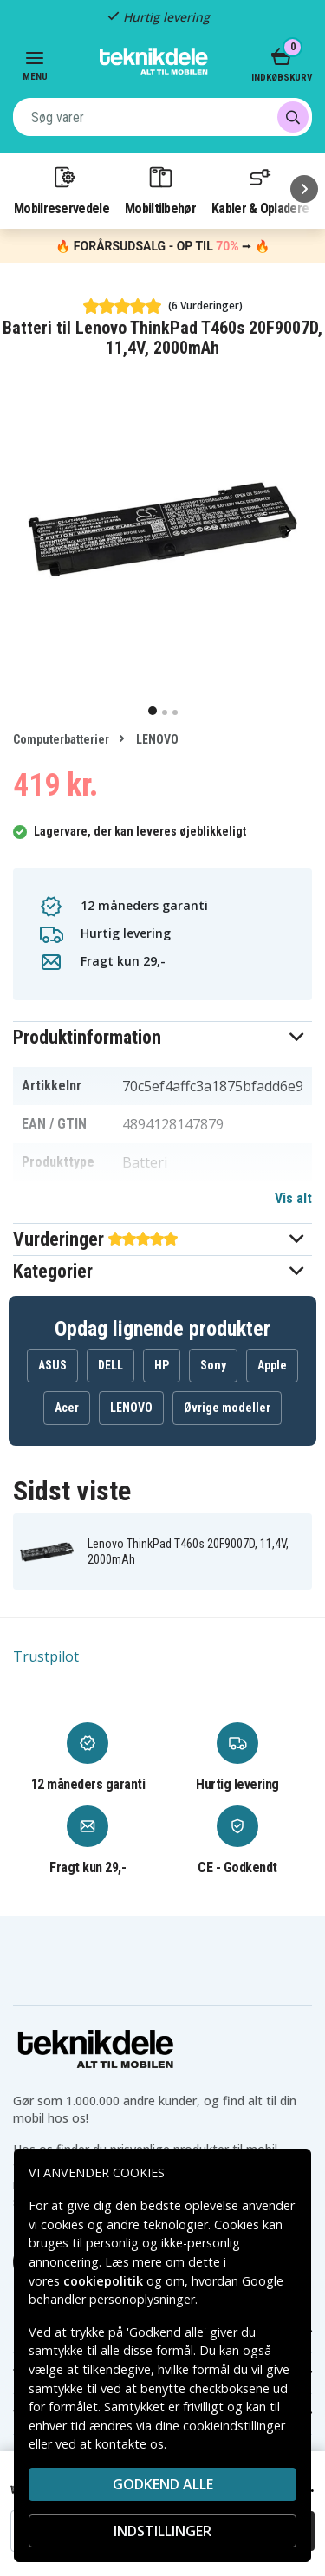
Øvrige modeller (227, 1408)
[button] (162, 1037)
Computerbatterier (61, 739)
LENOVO (156, 739)
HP (161, 1365)
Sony (213, 1365)
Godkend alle (163, 2484)
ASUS (52, 1365)
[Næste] (304, 189)
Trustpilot (46, 1656)
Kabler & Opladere (260, 190)
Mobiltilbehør (160, 190)
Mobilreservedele (61, 190)
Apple (272, 1365)
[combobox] (162, 117)
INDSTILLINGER (162, 2530)
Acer (67, 1408)
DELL (110, 1365)
